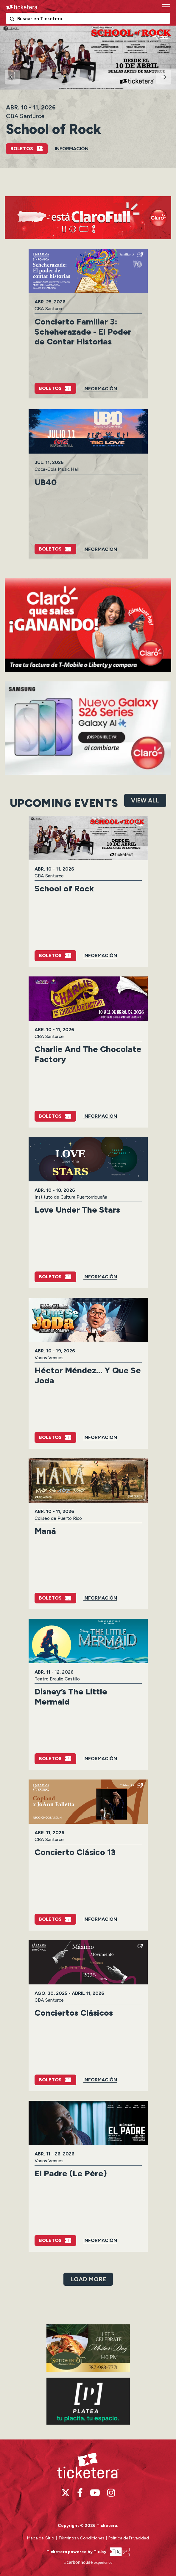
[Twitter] (65, 2492)
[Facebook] (80, 2492)
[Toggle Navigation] (166, 6)
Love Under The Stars (77, 1210)
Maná (45, 1531)
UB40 (46, 482)
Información (71, 148)
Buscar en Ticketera (13, 19)
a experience (88, 2562)
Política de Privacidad (128, 2538)
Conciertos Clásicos (74, 2013)
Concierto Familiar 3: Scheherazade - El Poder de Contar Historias (83, 331)
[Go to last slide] (12, 77)
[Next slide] (163, 77)
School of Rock (53, 129)
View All (145, 800)
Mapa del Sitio (40, 2538)
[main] (88, 1231)
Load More (88, 2279)
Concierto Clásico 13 (75, 1852)
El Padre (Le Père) (71, 2173)
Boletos (21, 148)
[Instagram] (111, 2492)
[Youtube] (95, 2492)
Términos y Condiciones (81, 2538)
